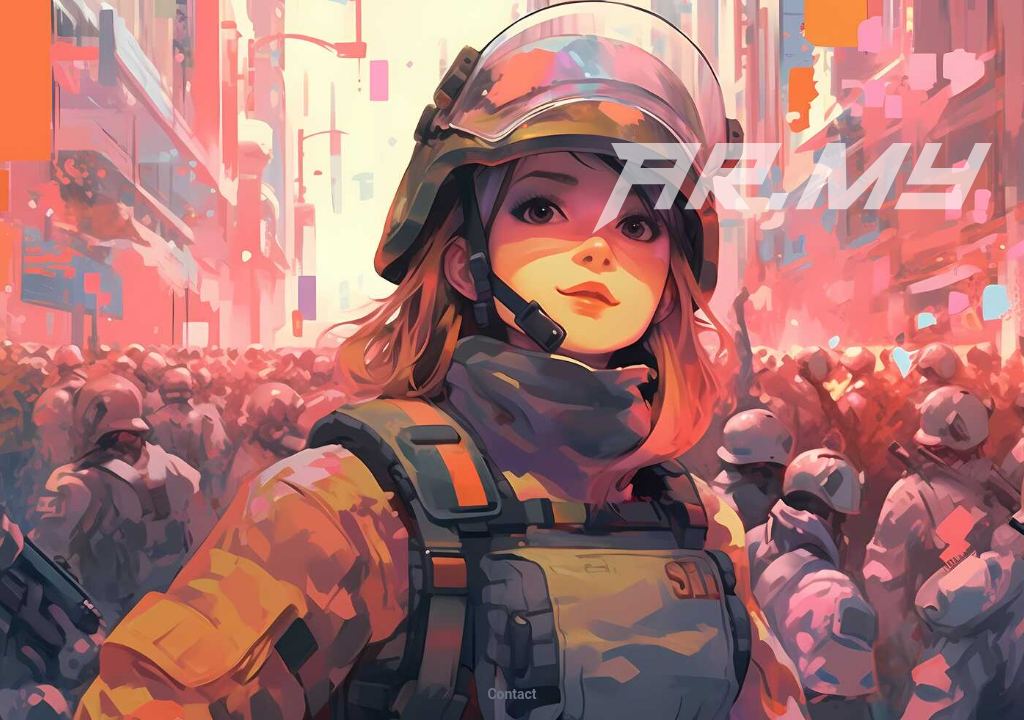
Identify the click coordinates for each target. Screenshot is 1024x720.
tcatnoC (511, 694)
